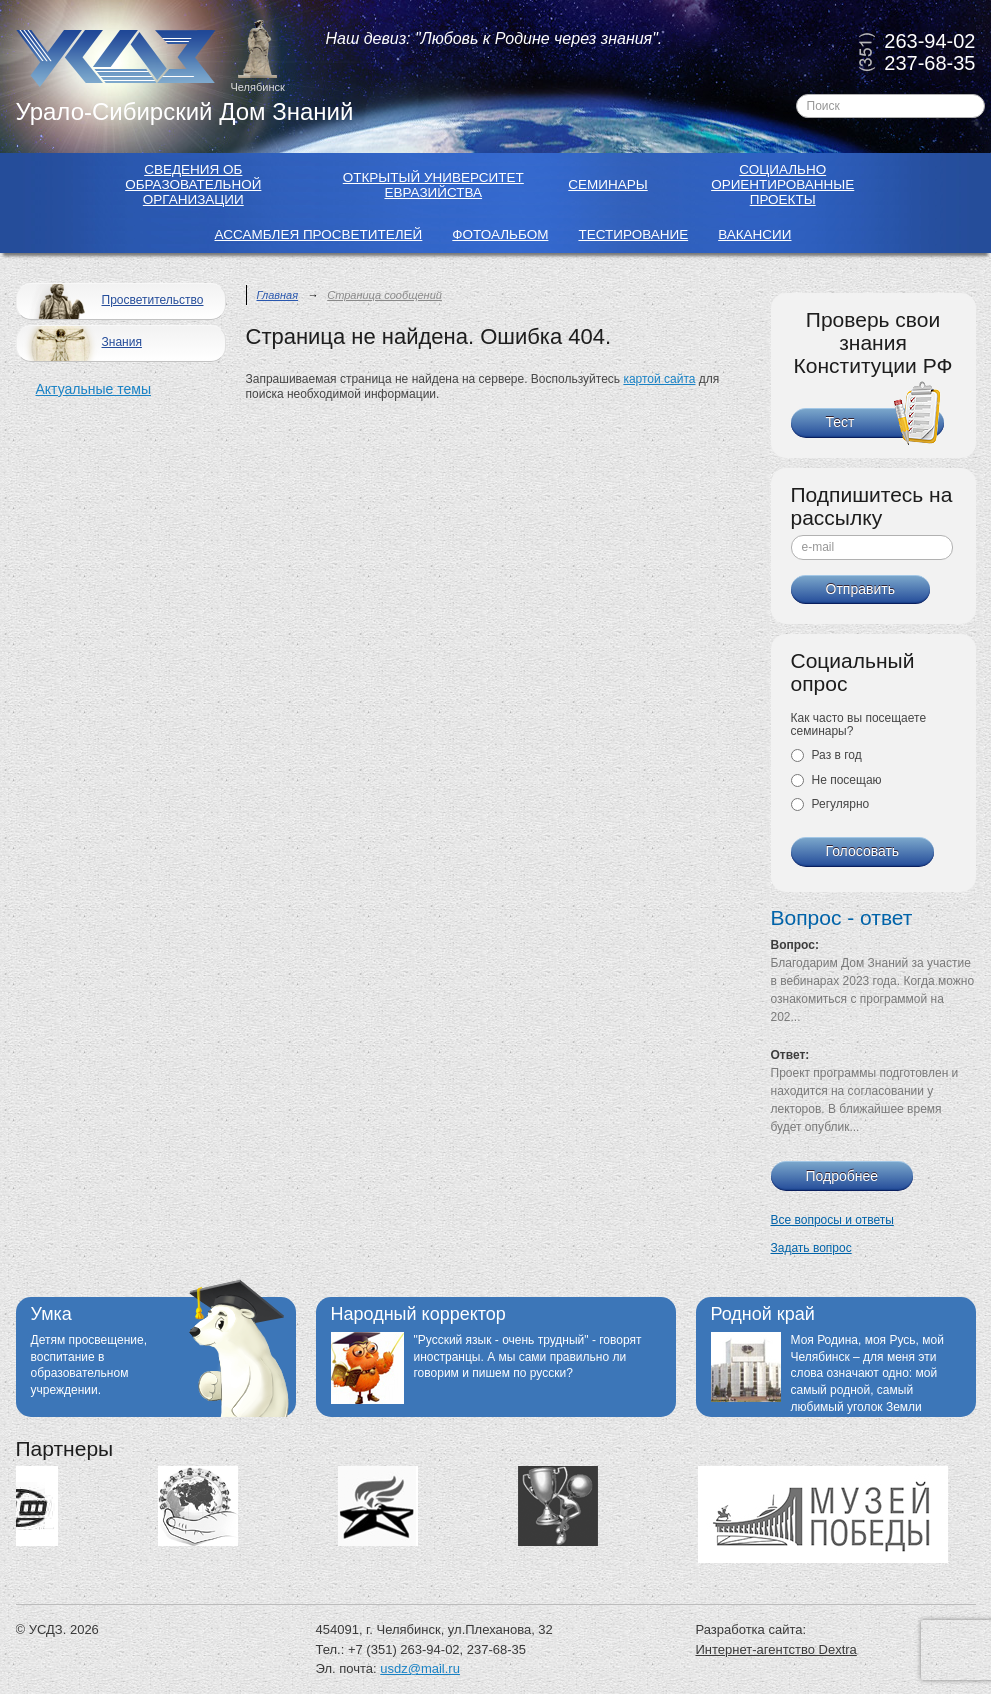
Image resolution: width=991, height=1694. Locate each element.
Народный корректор (418, 1314)
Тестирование (633, 234)
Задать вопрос (811, 1248)
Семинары (607, 184)
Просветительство (113, 301)
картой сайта (659, 379)
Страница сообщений (384, 295)
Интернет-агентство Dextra (776, 1649)
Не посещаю (836, 780)
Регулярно (830, 804)
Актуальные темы (93, 389)
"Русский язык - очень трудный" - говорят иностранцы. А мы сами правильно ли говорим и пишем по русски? (528, 1357)
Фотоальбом (500, 234)
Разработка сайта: (751, 1629)
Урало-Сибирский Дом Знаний (185, 111)
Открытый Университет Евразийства (433, 185)
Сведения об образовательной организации (193, 184)
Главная (278, 295)
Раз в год (826, 755)
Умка (51, 1314)
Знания (82, 343)
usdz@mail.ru (420, 1668)
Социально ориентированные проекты (782, 184)
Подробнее (842, 1176)
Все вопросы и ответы (832, 1220)
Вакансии (754, 234)
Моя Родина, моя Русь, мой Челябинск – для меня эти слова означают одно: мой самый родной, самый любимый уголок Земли (867, 1373)
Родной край (763, 1314)
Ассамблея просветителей (319, 234)
